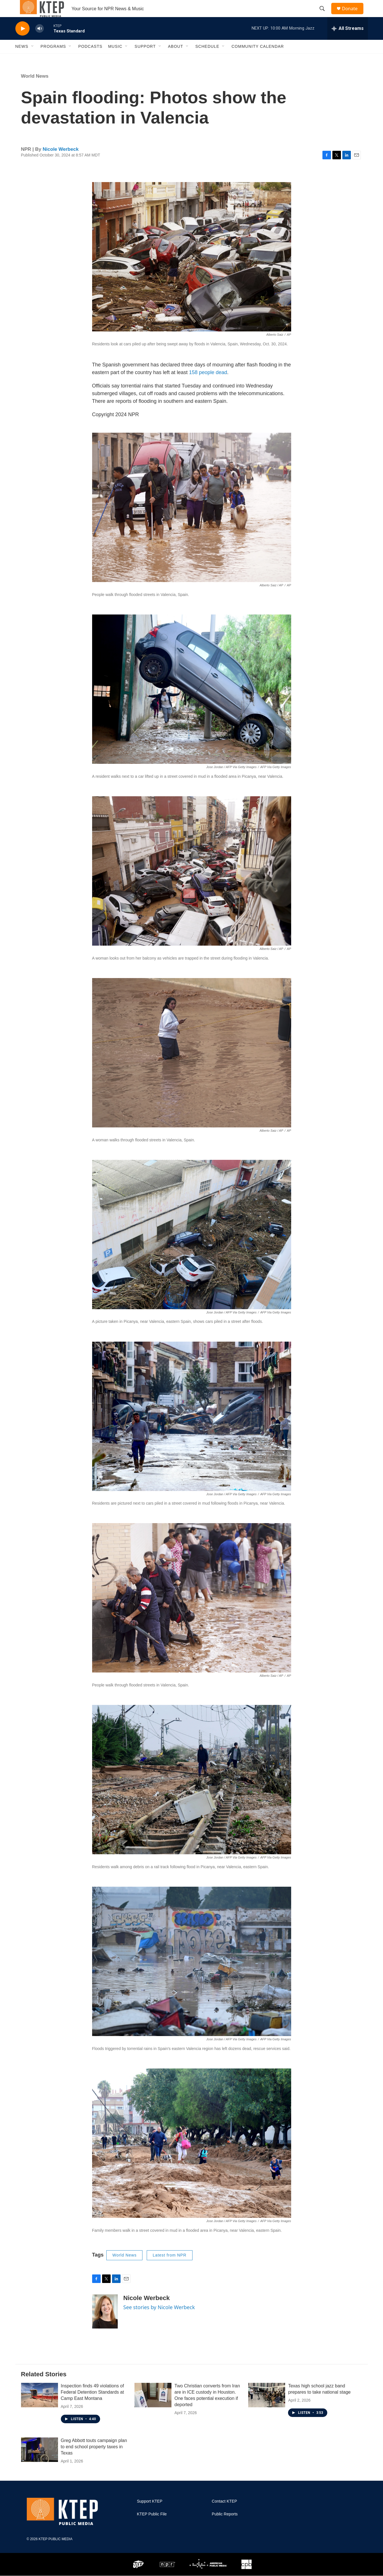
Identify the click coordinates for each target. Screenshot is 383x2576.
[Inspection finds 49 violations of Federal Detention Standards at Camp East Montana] (39, 2408)
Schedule (207, 59)
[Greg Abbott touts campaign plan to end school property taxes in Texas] (39, 2462)
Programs (53, 59)
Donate (353, 15)
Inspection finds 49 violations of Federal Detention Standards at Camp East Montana (92, 2405)
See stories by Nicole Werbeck (159, 2320)
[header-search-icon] (325, 15)
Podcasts (90, 59)
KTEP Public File (152, 2527)
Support (145, 59)
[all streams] (347, 41)
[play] (22, 41)
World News (35, 89)
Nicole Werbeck (60, 162)
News (21, 59)
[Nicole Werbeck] (105, 2324)
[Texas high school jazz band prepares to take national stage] (266, 2408)
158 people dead (208, 385)
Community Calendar (257, 59)
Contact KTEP (224, 2514)
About (175, 59)
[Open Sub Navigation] (32, 59)
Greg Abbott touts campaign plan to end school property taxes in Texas (94, 2459)
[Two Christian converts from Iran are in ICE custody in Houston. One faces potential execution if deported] (152, 2408)
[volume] (39, 41)
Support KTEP (150, 2514)
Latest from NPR (169, 2268)
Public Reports (225, 2527)
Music (115, 59)
